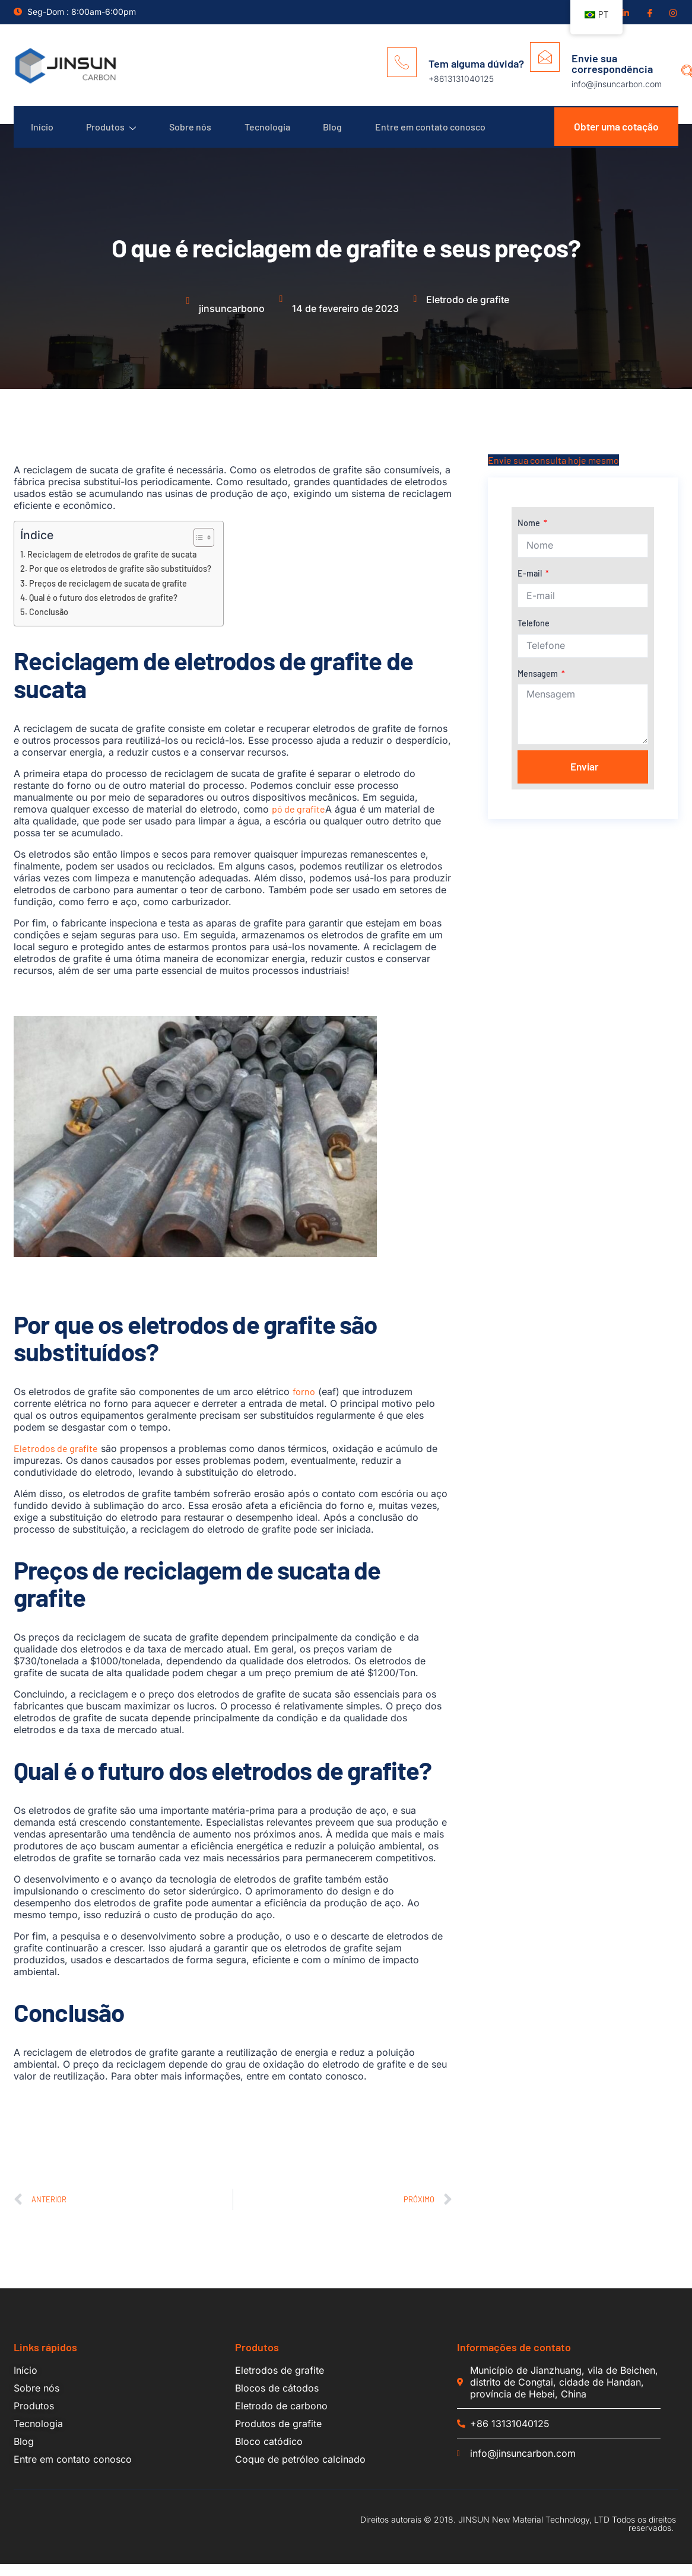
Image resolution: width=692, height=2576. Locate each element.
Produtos (114, 132)
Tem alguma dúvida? (476, 63)
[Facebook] (649, 12)
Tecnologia (276, 132)
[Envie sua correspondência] (545, 57)
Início (42, 132)
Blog (343, 132)
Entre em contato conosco (444, 132)
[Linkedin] (625, 12)
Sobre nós (196, 132)
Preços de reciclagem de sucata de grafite (108, 595)
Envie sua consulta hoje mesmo (553, 471)
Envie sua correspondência (612, 63)
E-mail (531, 585)
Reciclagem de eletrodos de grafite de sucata (111, 566)
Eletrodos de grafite (56, 1460)
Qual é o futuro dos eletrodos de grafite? (103, 609)
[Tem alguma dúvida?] (402, 62)
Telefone (534, 635)
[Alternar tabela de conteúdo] (198, 549)
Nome (530, 535)
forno (304, 1403)
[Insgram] (672, 12)
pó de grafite (298, 820)
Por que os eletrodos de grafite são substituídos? (120, 580)
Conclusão (48, 624)
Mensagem (539, 685)
